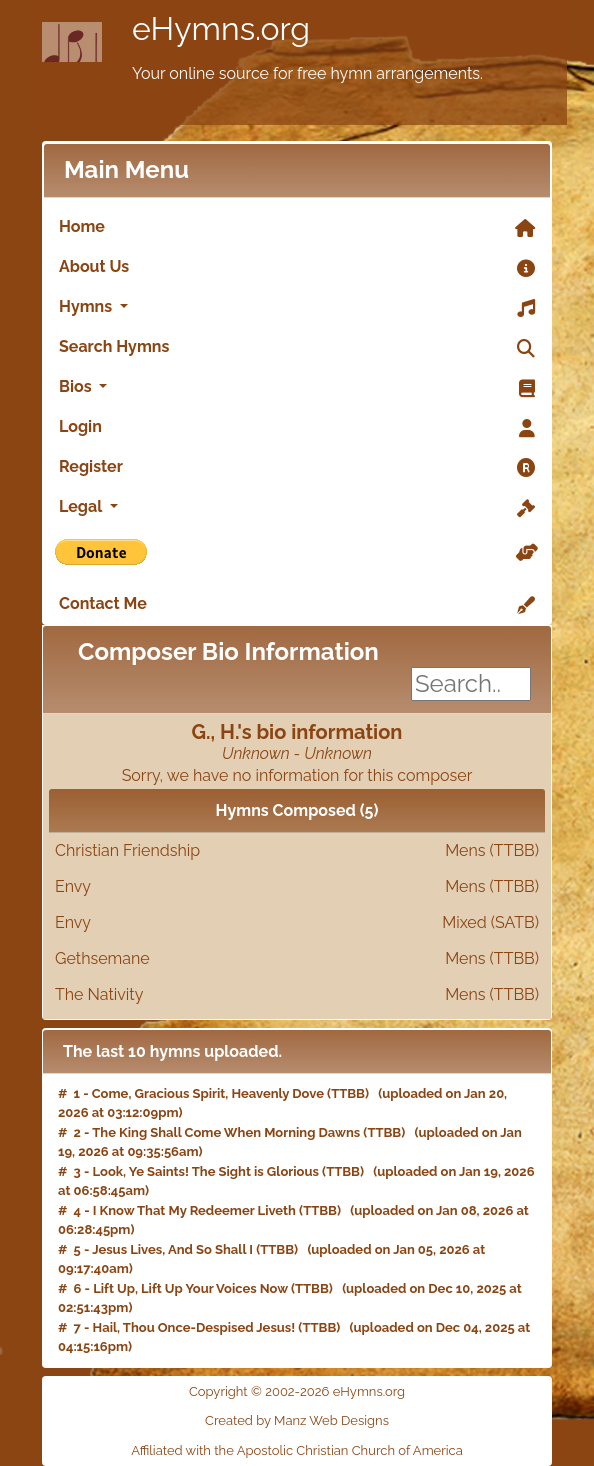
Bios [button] (297, 388)
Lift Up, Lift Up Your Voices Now (190, 1288)
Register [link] (297, 468)
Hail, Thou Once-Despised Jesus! (194, 1327)
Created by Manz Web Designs (297, 1420)
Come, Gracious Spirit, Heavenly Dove (208, 1093)
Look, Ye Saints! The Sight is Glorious (206, 1171)
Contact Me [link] (297, 605)
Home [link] (297, 228)
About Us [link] (297, 268)
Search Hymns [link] (297, 348)
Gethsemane (297, 959)
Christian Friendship (297, 851)
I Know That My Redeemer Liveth (194, 1210)
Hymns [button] (297, 308)
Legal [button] (297, 508)
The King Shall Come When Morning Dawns (226, 1132)
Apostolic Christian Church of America (350, 1450)
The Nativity (297, 995)
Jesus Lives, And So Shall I (172, 1249)
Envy (297, 887)
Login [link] (297, 428)
